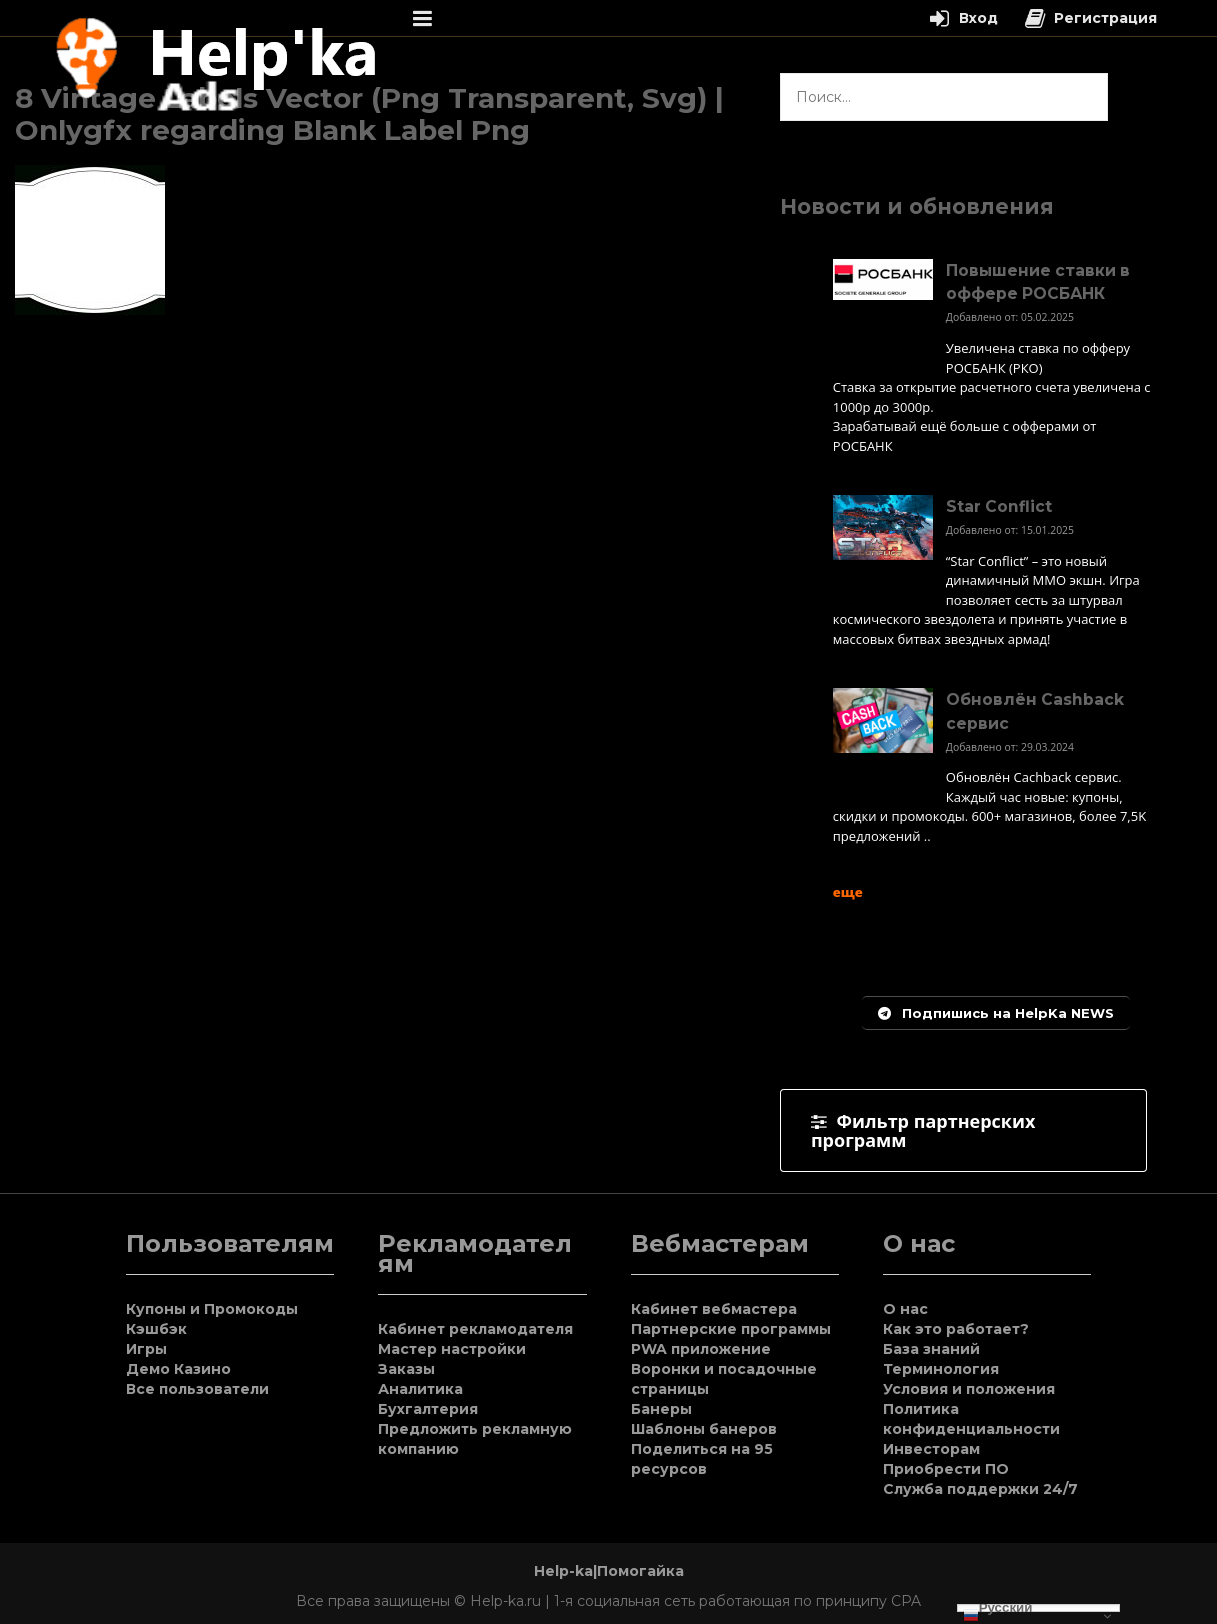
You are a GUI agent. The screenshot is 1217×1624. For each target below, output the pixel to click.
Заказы (406, 1369)
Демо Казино (178, 1369)
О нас (905, 1309)
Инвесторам (931, 1449)
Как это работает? (956, 1329)
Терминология (941, 1369)
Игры (146, 1349)
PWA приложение (701, 1349)
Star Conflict (999, 506)
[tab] (963, 1130)
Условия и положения (969, 1389)
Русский (998, 1608)
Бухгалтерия (428, 1409)
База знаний (931, 1349)
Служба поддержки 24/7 (980, 1489)
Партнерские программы (731, 1329)
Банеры (661, 1409)
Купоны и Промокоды (212, 1309)
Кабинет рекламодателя (475, 1329)
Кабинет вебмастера (714, 1309)
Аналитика (420, 1389)
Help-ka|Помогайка (609, 1571)
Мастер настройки (452, 1349)
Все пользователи (197, 1389)
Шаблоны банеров (704, 1429)
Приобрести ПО (946, 1469)
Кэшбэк (156, 1329)
